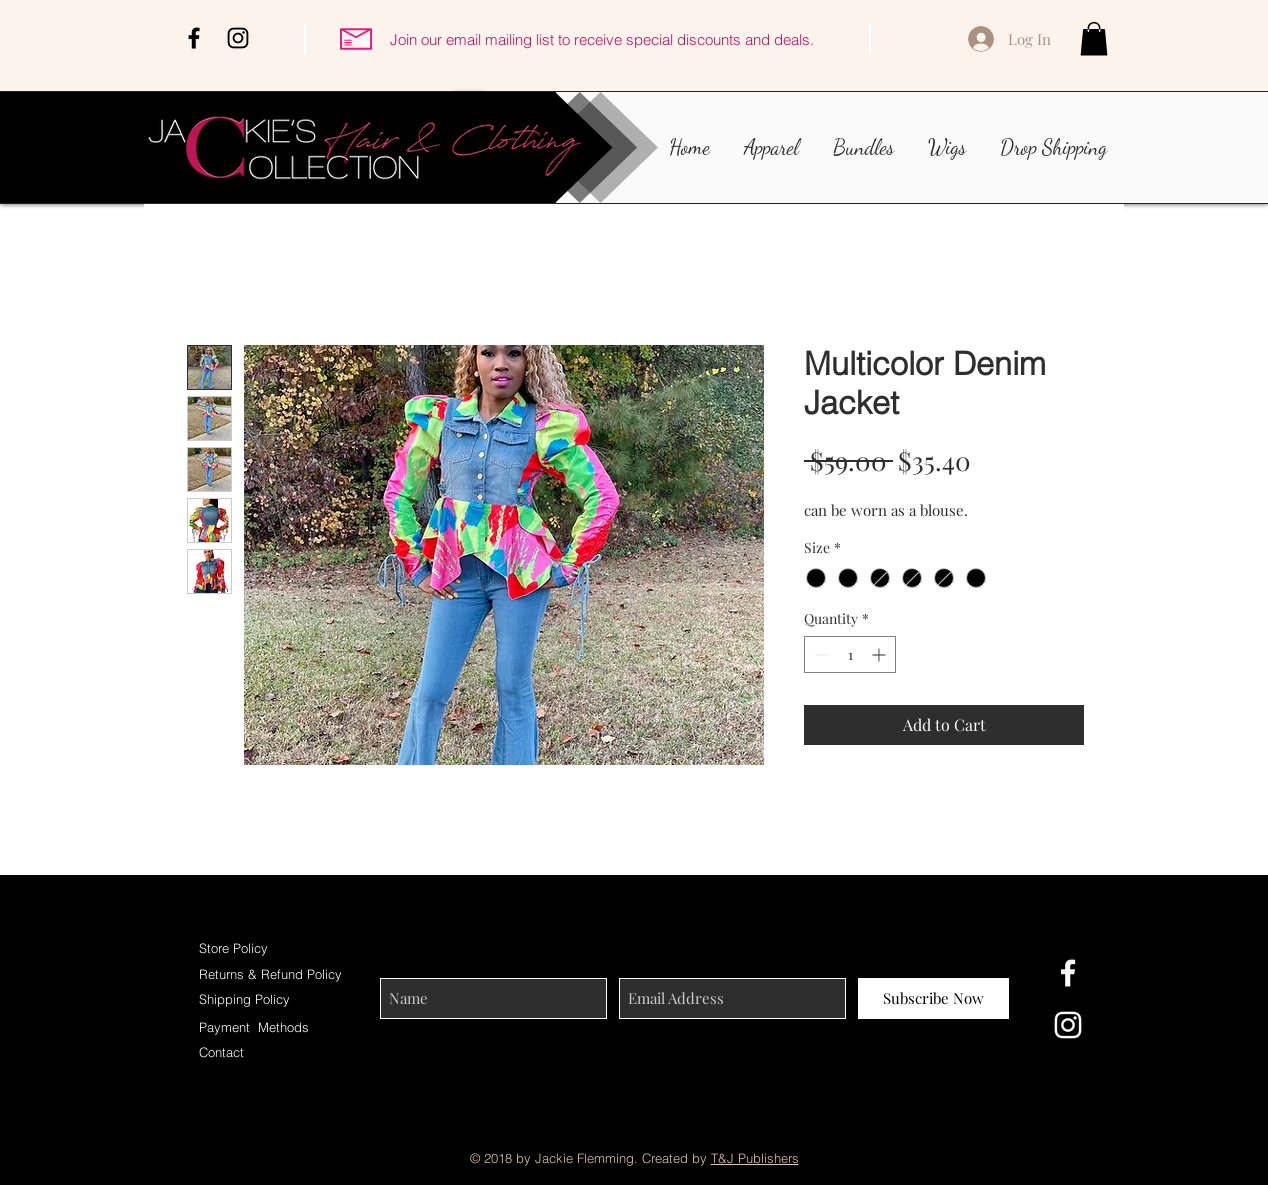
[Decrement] (819, 654)
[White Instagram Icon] (1068, 1025)
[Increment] (880, 654)
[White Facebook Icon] (1068, 973)
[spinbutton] (850, 654)
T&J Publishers (755, 1158)
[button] (1094, 38)
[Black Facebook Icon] (194, 38)
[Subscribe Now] (933, 998)
